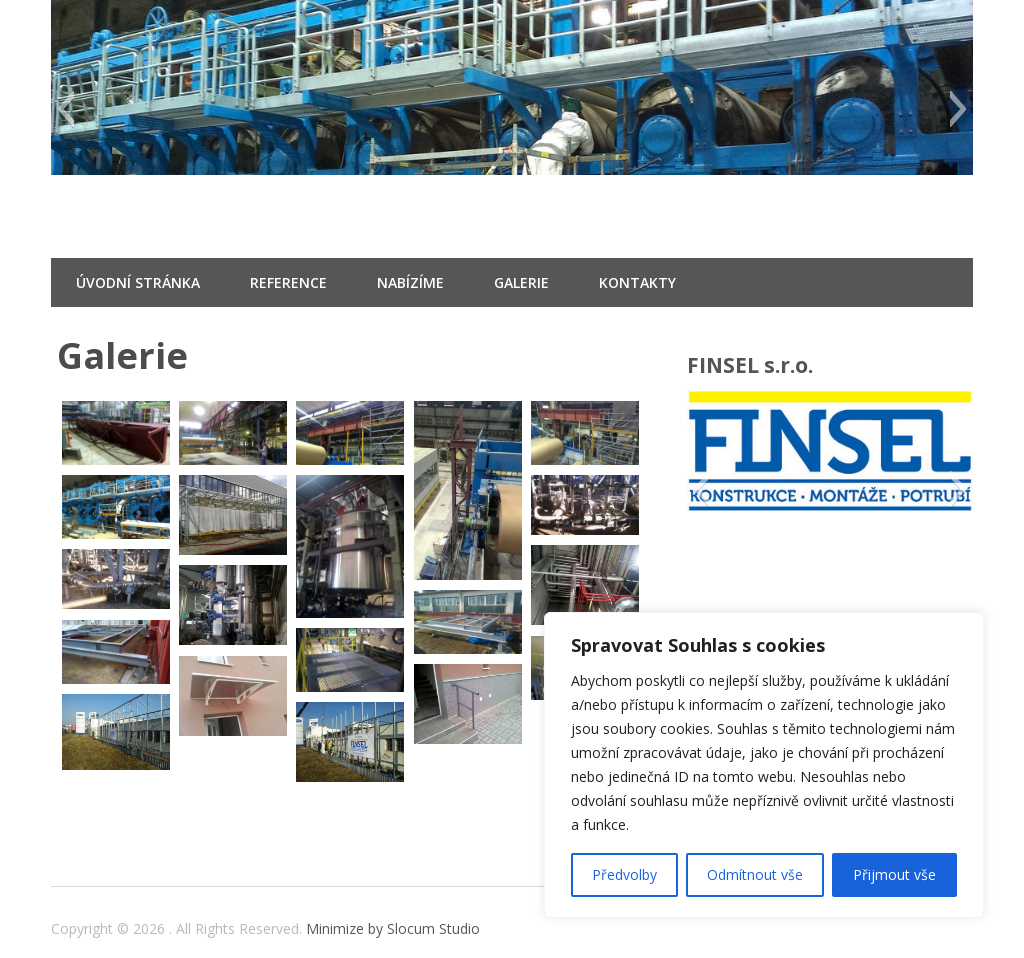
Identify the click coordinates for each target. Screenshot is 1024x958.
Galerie (521, 282)
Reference (288, 282)
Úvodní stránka (138, 282)
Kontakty (637, 282)
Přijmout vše (894, 874)
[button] (65, 109)
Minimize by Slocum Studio (393, 928)
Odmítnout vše (755, 874)
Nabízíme (410, 282)
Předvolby (624, 874)
